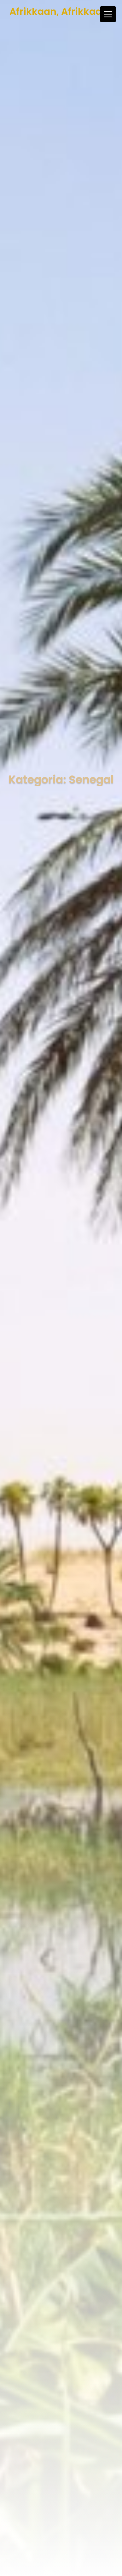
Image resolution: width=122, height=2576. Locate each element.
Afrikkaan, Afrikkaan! (60, 11)
